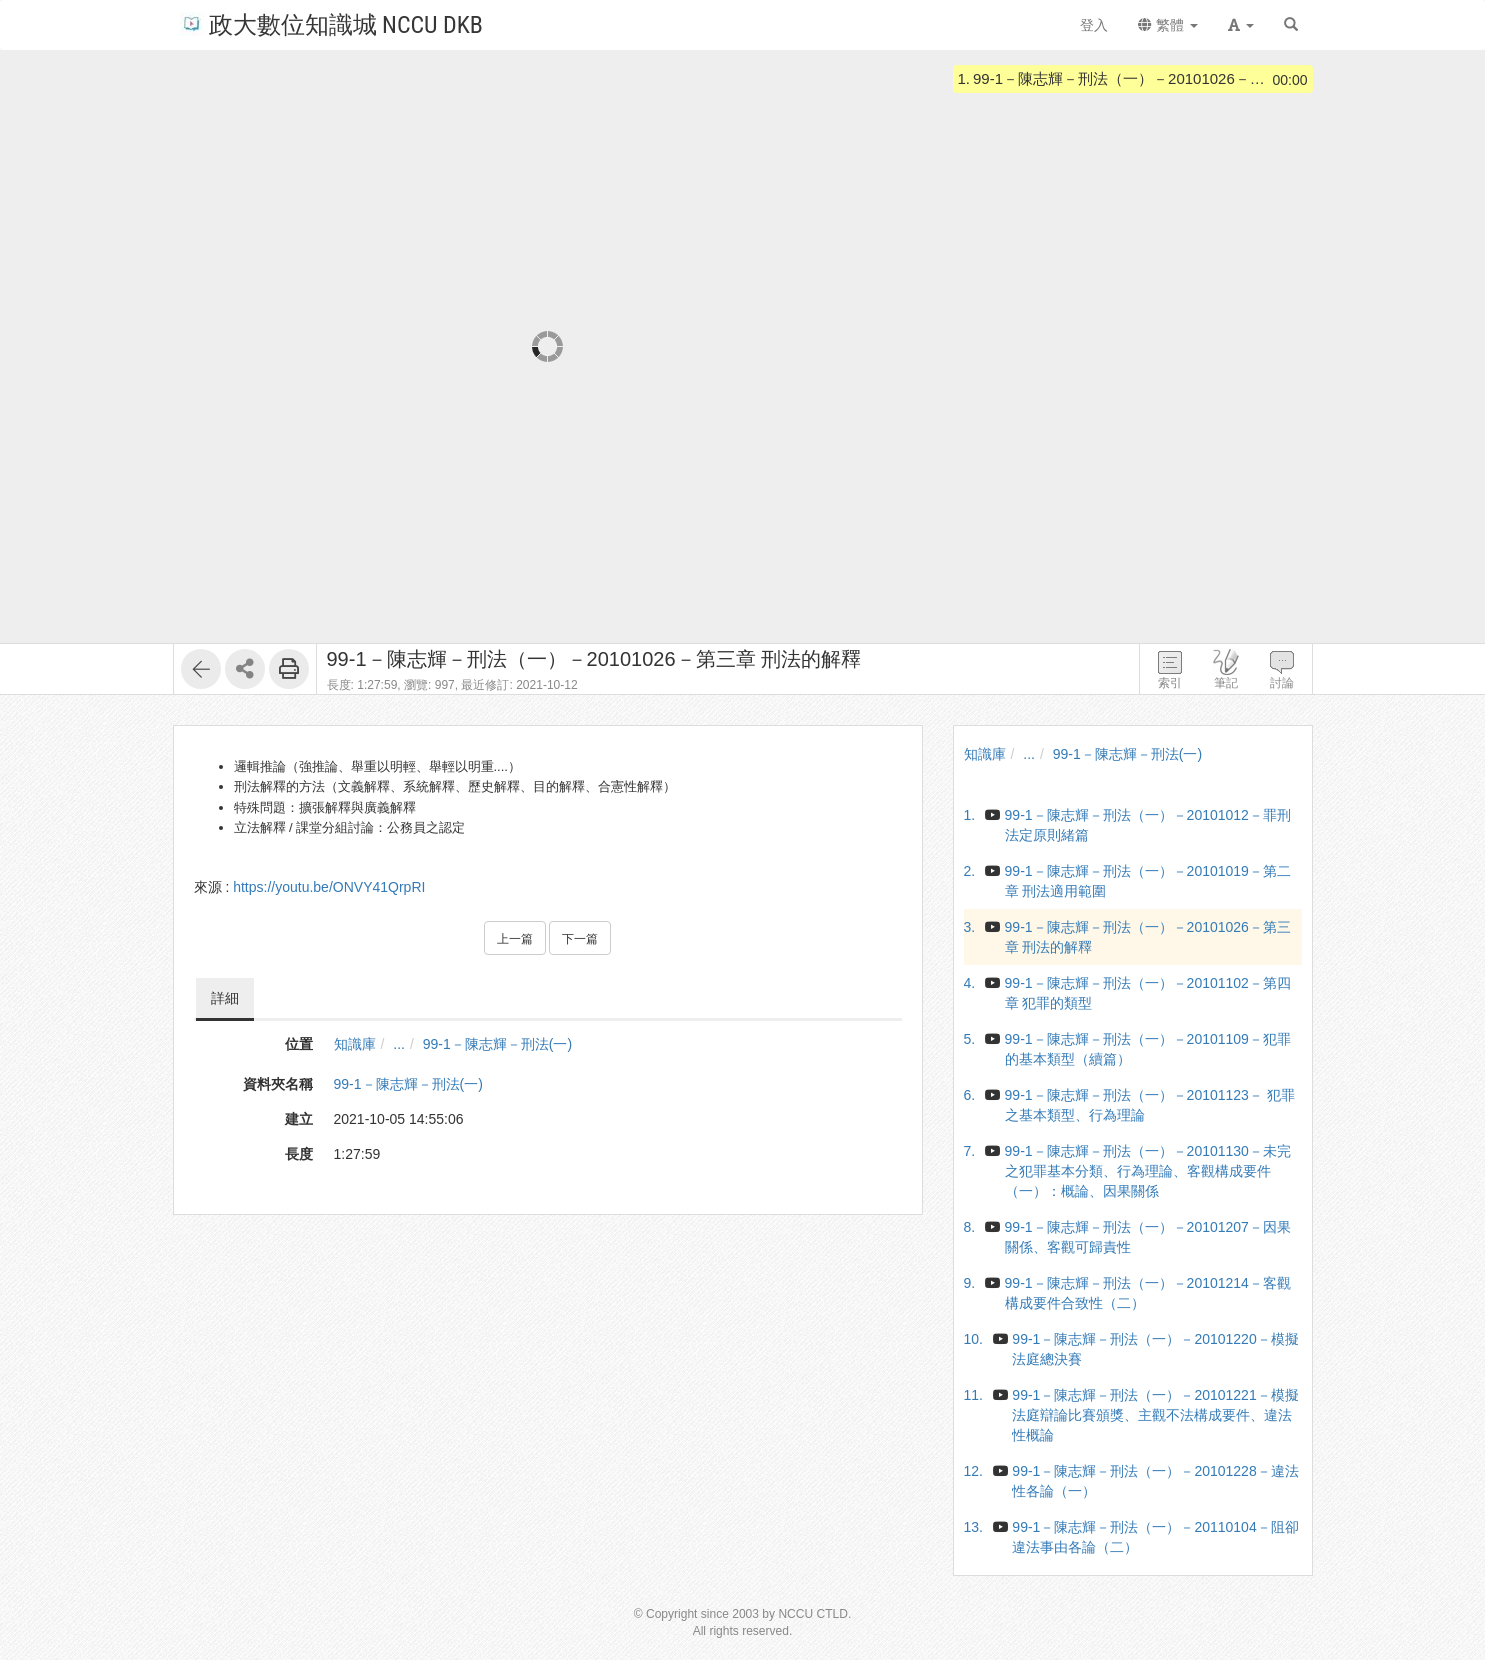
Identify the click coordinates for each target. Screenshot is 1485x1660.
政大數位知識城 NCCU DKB (331, 23)
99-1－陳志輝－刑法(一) (497, 1044)
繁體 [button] (1168, 25)
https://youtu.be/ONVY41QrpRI (329, 887)
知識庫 (355, 1044)
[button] (1241, 25)
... (399, 1044)
